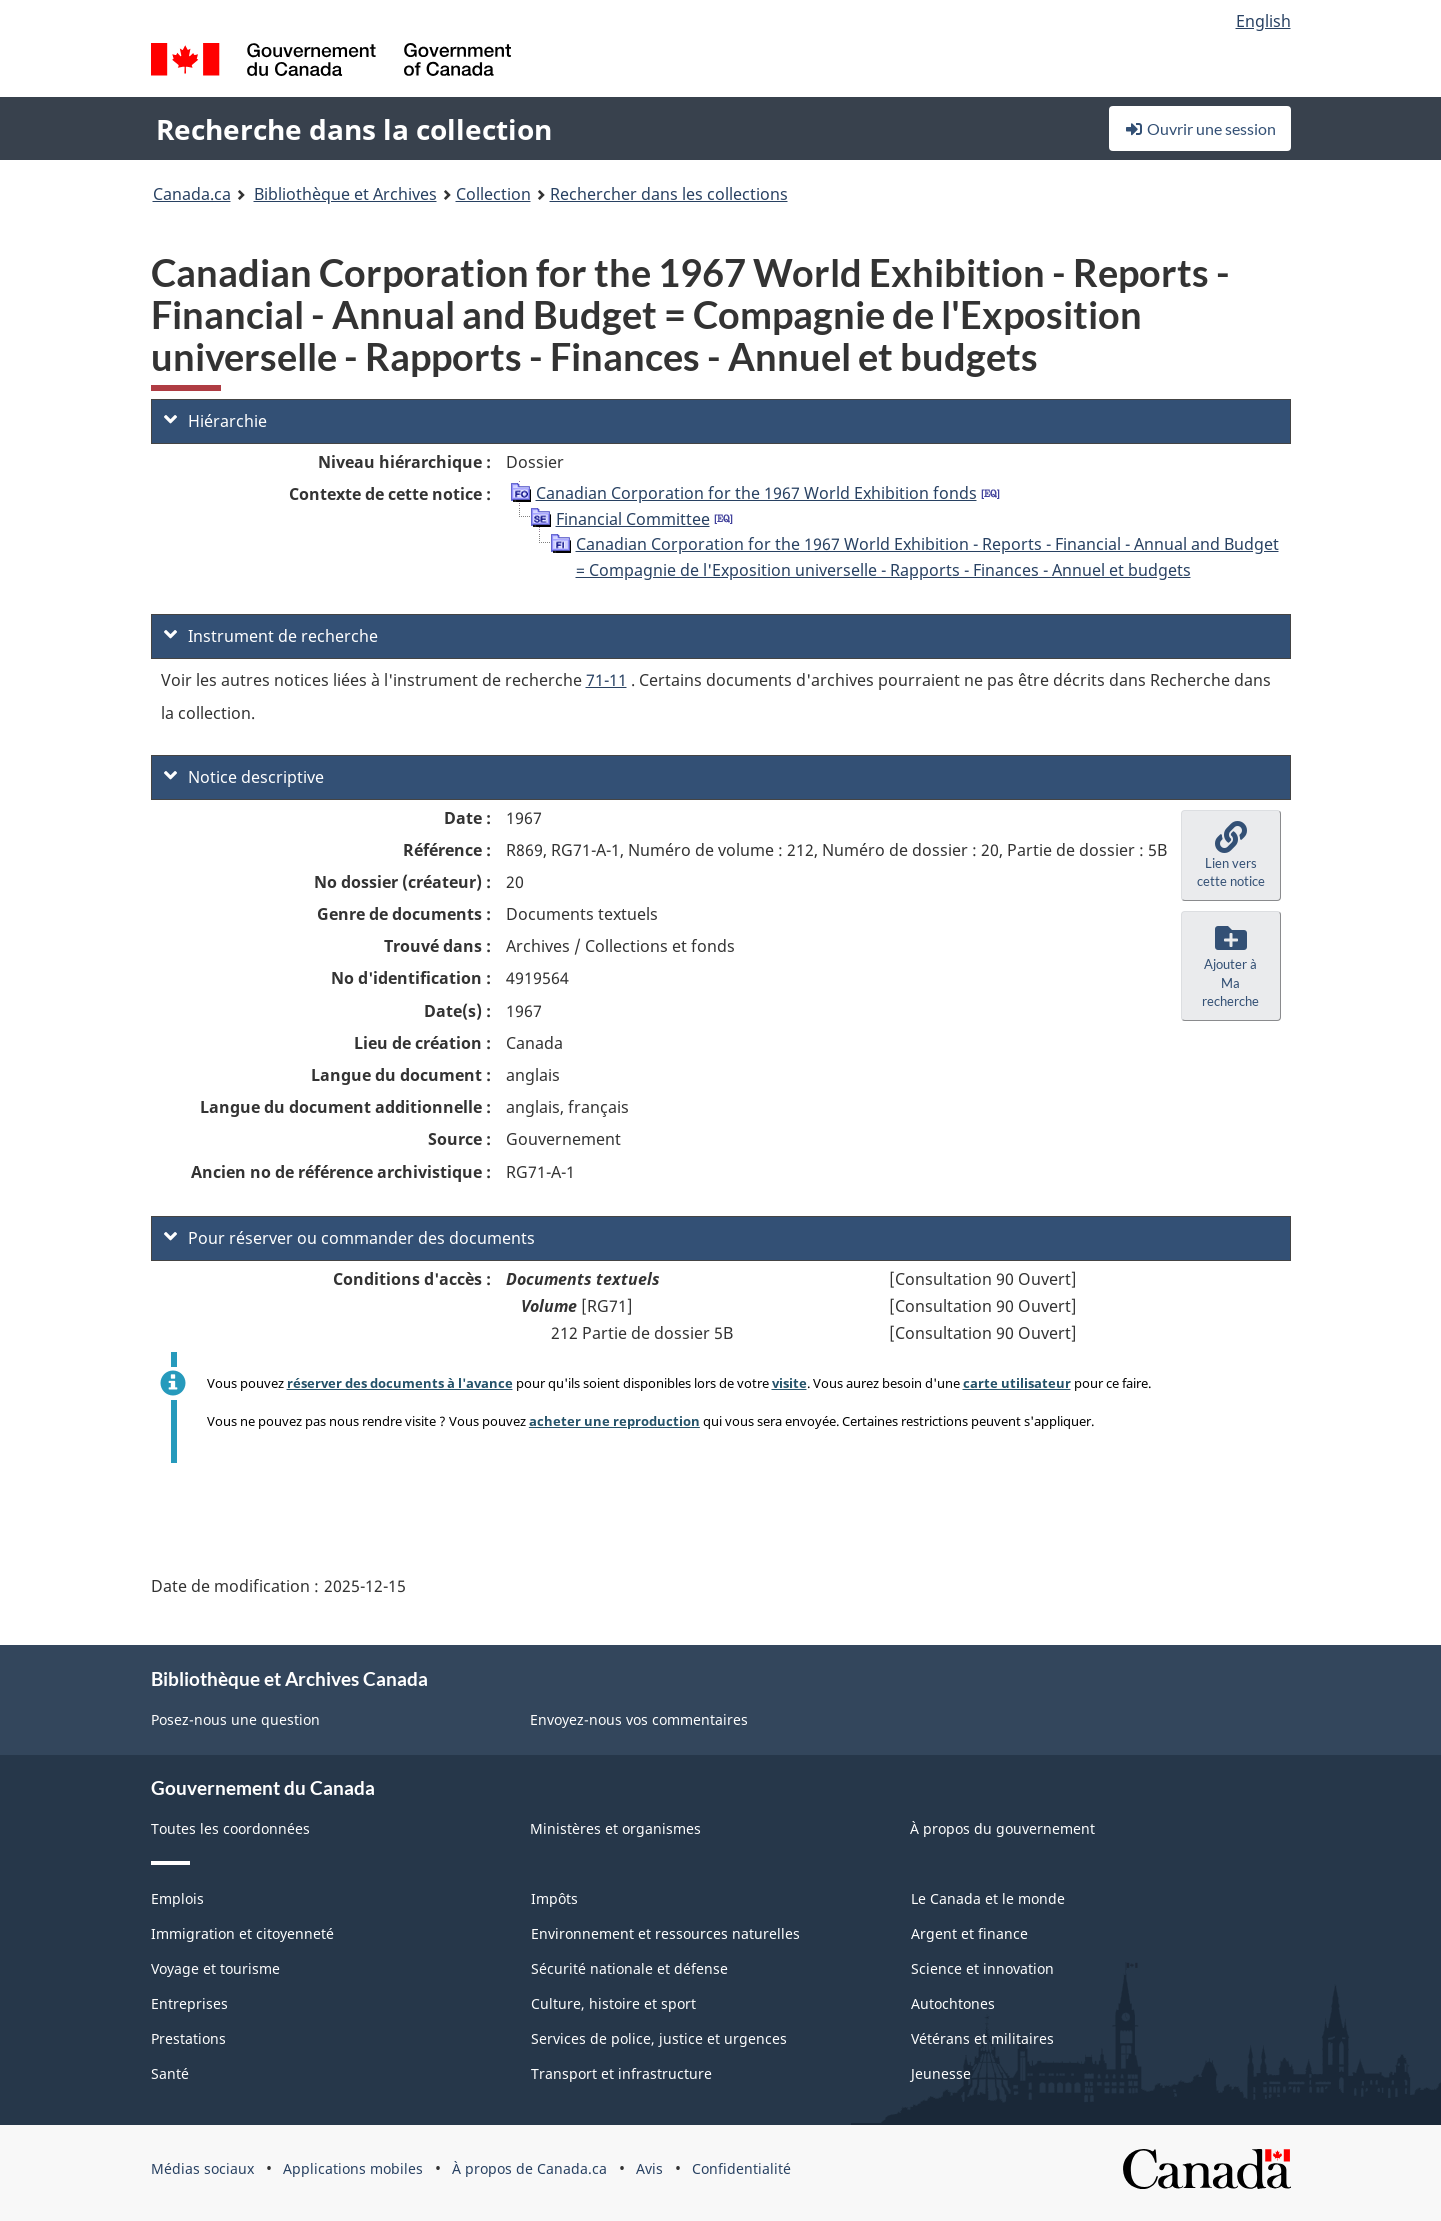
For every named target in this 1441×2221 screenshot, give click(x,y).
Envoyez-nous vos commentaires (639, 1719)
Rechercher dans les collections (669, 194)
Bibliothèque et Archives (345, 194)
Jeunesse (941, 2073)
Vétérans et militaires (982, 2038)
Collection (493, 194)
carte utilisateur (1017, 1383)
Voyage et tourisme (215, 1968)
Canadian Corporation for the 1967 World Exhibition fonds (756, 493)
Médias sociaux (202, 2168)
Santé (170, 2073)
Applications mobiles (353, 2168)
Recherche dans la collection (354, 129)
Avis (649, 2168)
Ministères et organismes (615, 1828)
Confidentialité (741, 2168)
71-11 (606, 680)
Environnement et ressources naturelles (665, 1933)
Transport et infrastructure (621, 2073)
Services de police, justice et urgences (659, 2038)
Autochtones (953, 2003)
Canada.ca (192, 194)
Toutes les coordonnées (230, 1828)
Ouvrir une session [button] (1200, 128)
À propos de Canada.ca (529, 2168)
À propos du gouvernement (1002, 1828)
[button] (1231, 856)
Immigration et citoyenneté (242, 1933)
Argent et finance (969, 1933)
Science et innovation (982, 1968)
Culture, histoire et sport (613, 2003)
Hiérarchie (215, 421)
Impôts (554, 1898)
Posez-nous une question (235, 1719)
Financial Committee (633, 519)
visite (789, 1383)
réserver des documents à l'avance (400, 1383)
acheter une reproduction (614, 1421)
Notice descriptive (244, 777)
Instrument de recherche (271, 636)
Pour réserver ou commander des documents (349, 1238)
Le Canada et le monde (988, 1898)
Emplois (177, 1898)
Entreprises (189, 2003)
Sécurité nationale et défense (629, 1968)
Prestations (188, 2038)
